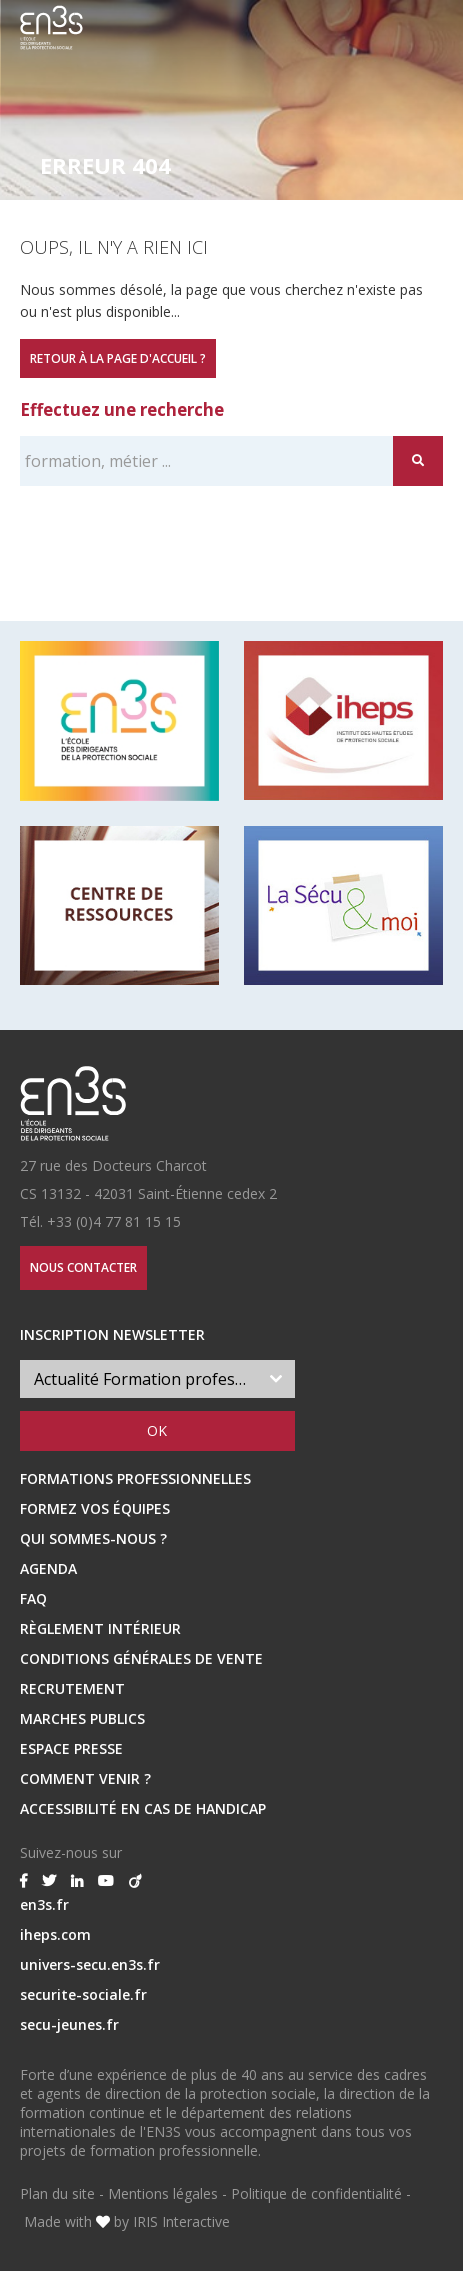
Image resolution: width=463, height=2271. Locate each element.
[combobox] (157, 1379)
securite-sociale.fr (83, 1994)
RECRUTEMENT (72, 1688)
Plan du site (57, 2193)
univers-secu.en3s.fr (90, 1964)
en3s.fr (44, 1904)
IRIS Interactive (181, 2221)
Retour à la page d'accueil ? (118, 358)
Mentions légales (163, 2193)
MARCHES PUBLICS (82, 1718)
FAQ (33, 1598)
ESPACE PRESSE (71, 1748)
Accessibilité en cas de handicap (143, 1808)
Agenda (48, 1568)
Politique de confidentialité (316, 2193)
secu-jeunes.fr (69, 2024)
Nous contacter (83, 1267)
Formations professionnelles (135, 1478)
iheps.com (55, 1934)
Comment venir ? (85, 1778)
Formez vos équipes (95, 1508)
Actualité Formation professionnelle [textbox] (145, 1379)
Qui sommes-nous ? (93, 1538)
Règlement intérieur (100, 1628)
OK (157, 1430)
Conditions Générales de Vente (141, 1658)
